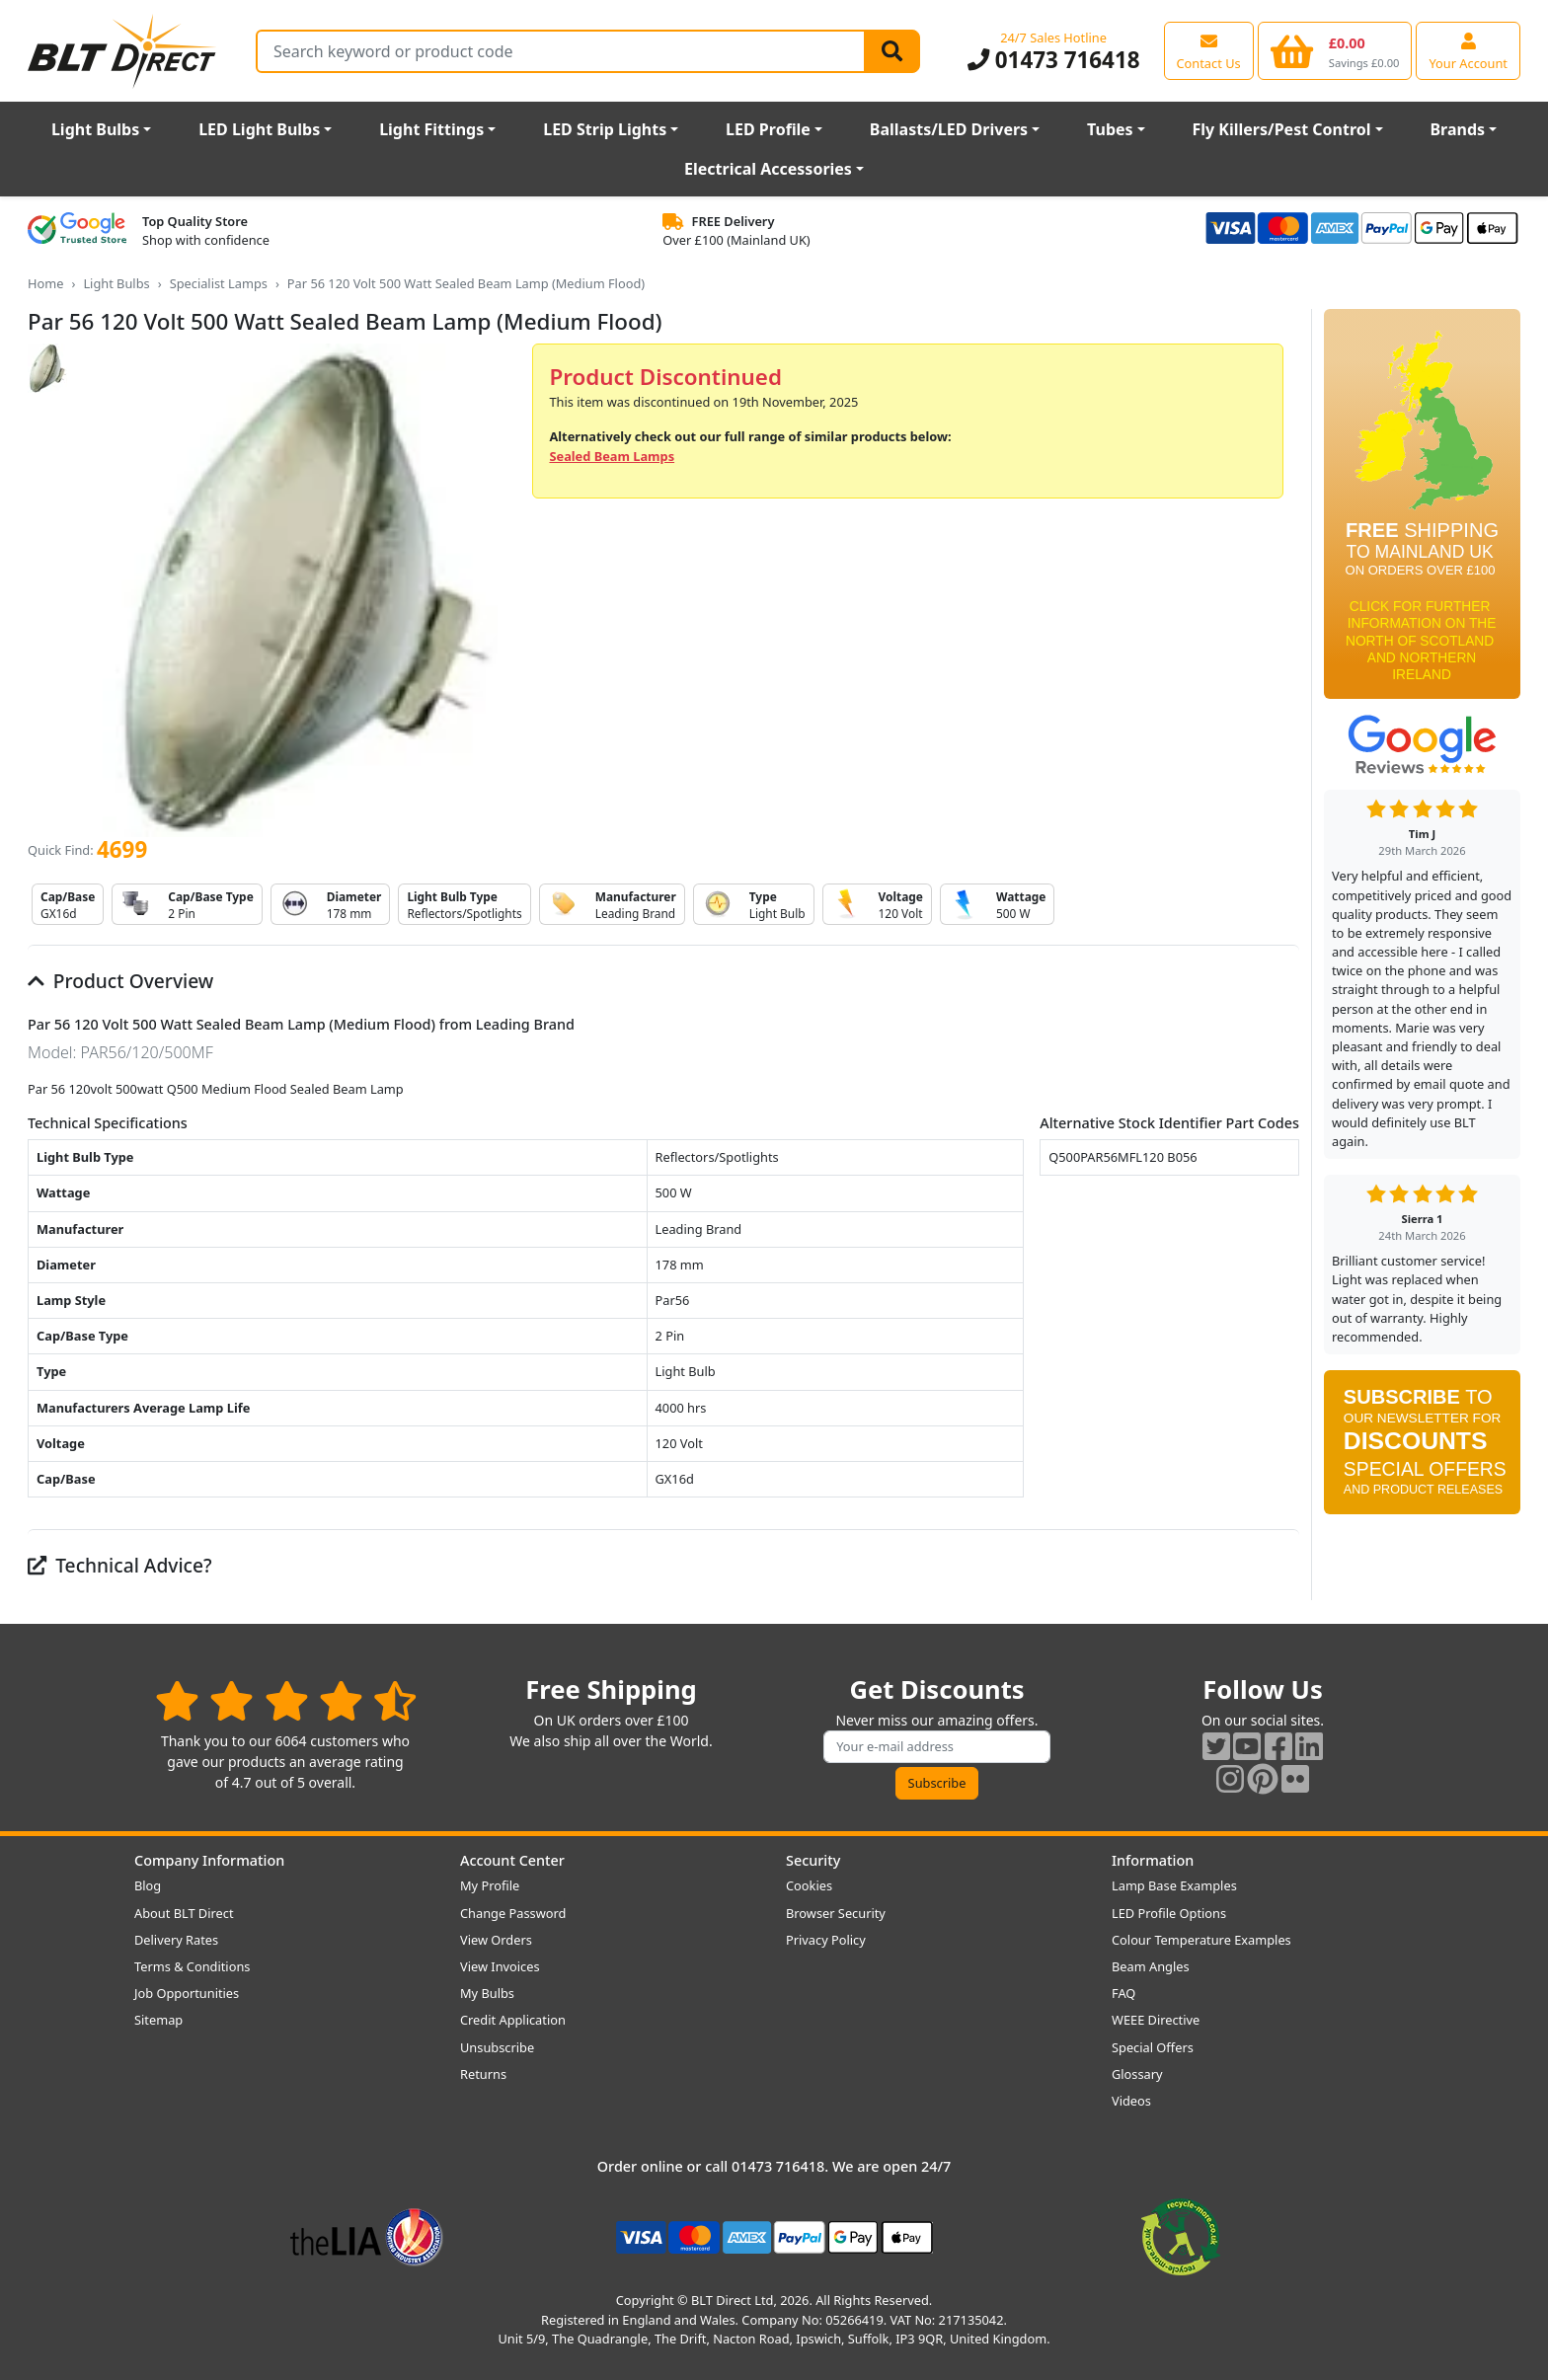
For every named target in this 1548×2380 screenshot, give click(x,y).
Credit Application (513, 2020)
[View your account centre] (1468, 50)
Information (1153, 1860)
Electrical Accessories (768, 169)
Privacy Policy (826, 1940)
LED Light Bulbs (259, 129)
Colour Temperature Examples (1201, 1940)
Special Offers (1153, 2047)
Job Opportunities (186, 1993)
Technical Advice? (120, 1565)
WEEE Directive (1156, 2020)
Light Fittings (431, 129)
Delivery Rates (176, 1940)
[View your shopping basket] (1335, 50)
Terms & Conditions (192, 1966)
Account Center (512, 1860)
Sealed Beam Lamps (611, 456)
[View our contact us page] (1209, 50)
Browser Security (836, 1913)
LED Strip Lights (604, 129)
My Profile (489, 1885)
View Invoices (500, 1966)
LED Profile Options (1169, 1913)
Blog (147, 1885)
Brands (1457, 129)
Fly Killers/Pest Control (1282, 129)
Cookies (809, 1885)
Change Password (513, 1913)
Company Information (209, 1860)
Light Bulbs (95, 129)
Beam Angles (1151, 1966)
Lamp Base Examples (1174, 1885)
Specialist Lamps (219, 283)
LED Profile (768, 129)
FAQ (1123, 1993)
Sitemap (158, 2020)
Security (813, 1860)
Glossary (1137, 2074)
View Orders (496, 1940)
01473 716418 (1054, 59)
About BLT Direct (184, 1913)
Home (45, 283)
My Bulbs (487, 1993)
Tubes (1110, 129)
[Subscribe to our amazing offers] (936, 1746)
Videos (1131, 2101)
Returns (483, 2074)
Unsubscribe (497, 2047)
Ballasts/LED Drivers (949, 129)
